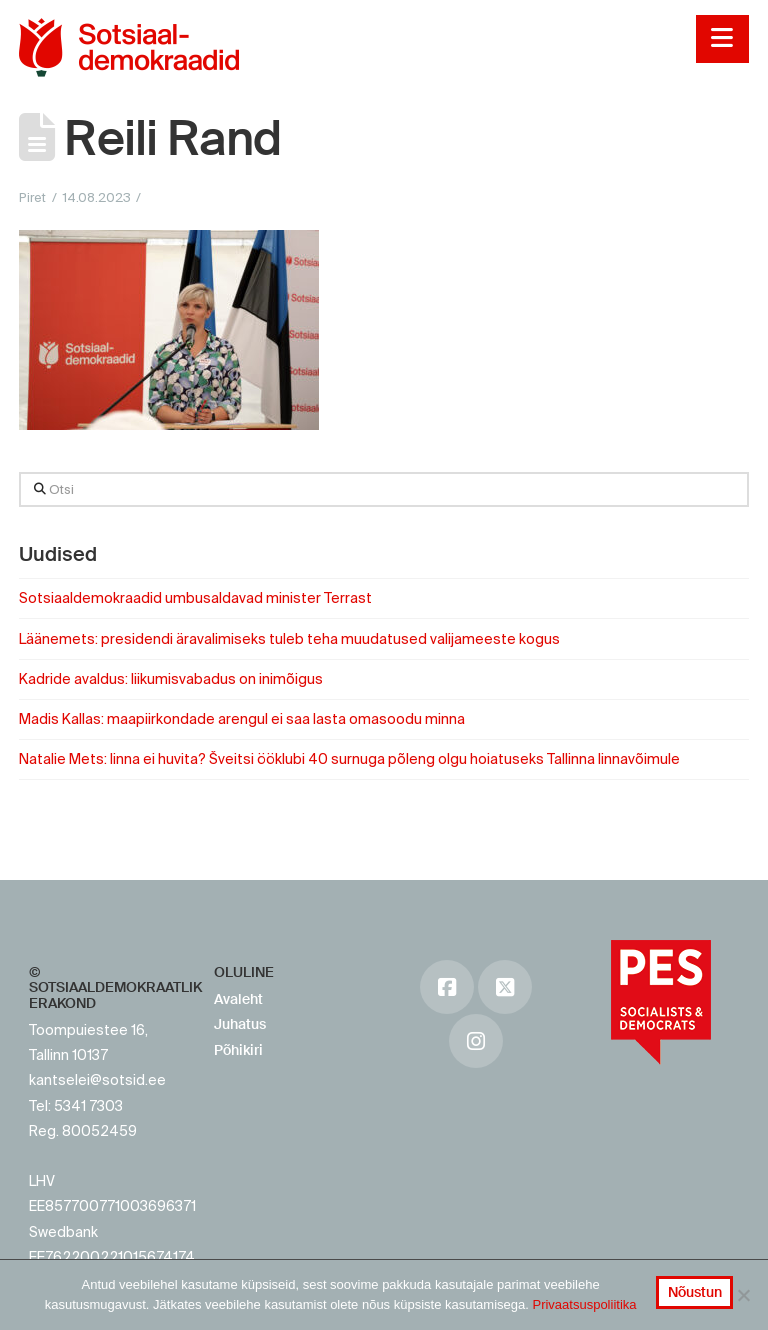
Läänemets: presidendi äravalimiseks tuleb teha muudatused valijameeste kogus (289, 639)
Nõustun (695, 1292)
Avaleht (238, 999)
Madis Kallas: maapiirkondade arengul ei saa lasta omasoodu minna (242, 719)
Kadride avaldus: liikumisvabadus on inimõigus (171, 679)
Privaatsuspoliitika (584, 1304)
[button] (722, 39)
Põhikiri (238, 1050)
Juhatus (240, 1024)
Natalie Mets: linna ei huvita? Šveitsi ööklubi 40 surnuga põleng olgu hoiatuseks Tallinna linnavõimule (349, 759)
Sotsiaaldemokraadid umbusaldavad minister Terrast (195, 598)
